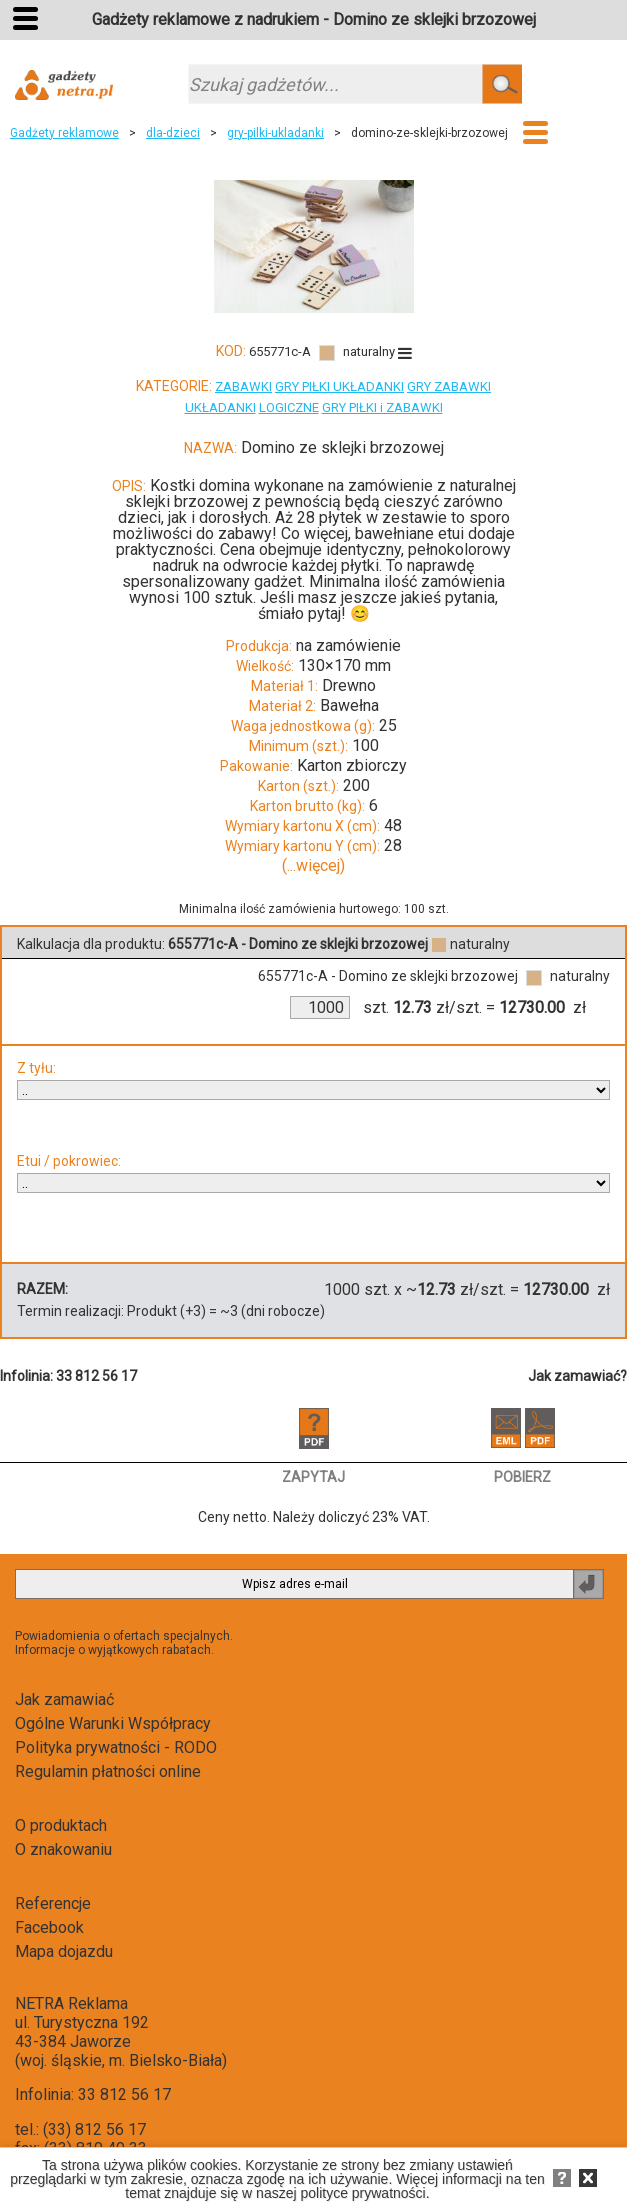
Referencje (53, 1903)
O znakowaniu (63, 1849)
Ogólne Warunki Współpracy (113, 1723)
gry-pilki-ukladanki (275, 133)
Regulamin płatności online (108, 1771)
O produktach (61, 1825)
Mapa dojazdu (64, 1951)
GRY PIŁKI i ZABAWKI (382, 407)
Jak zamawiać (64, 1699)
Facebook (49, 1927)
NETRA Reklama (71, 2003)
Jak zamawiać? (577, 1376)
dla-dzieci (173, 133)
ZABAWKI (243, 386)
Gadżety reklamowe (64, 133)
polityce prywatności (362, 2193)
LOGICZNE (289, 407)
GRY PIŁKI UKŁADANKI (339, 386)
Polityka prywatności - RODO (116, 1747)
